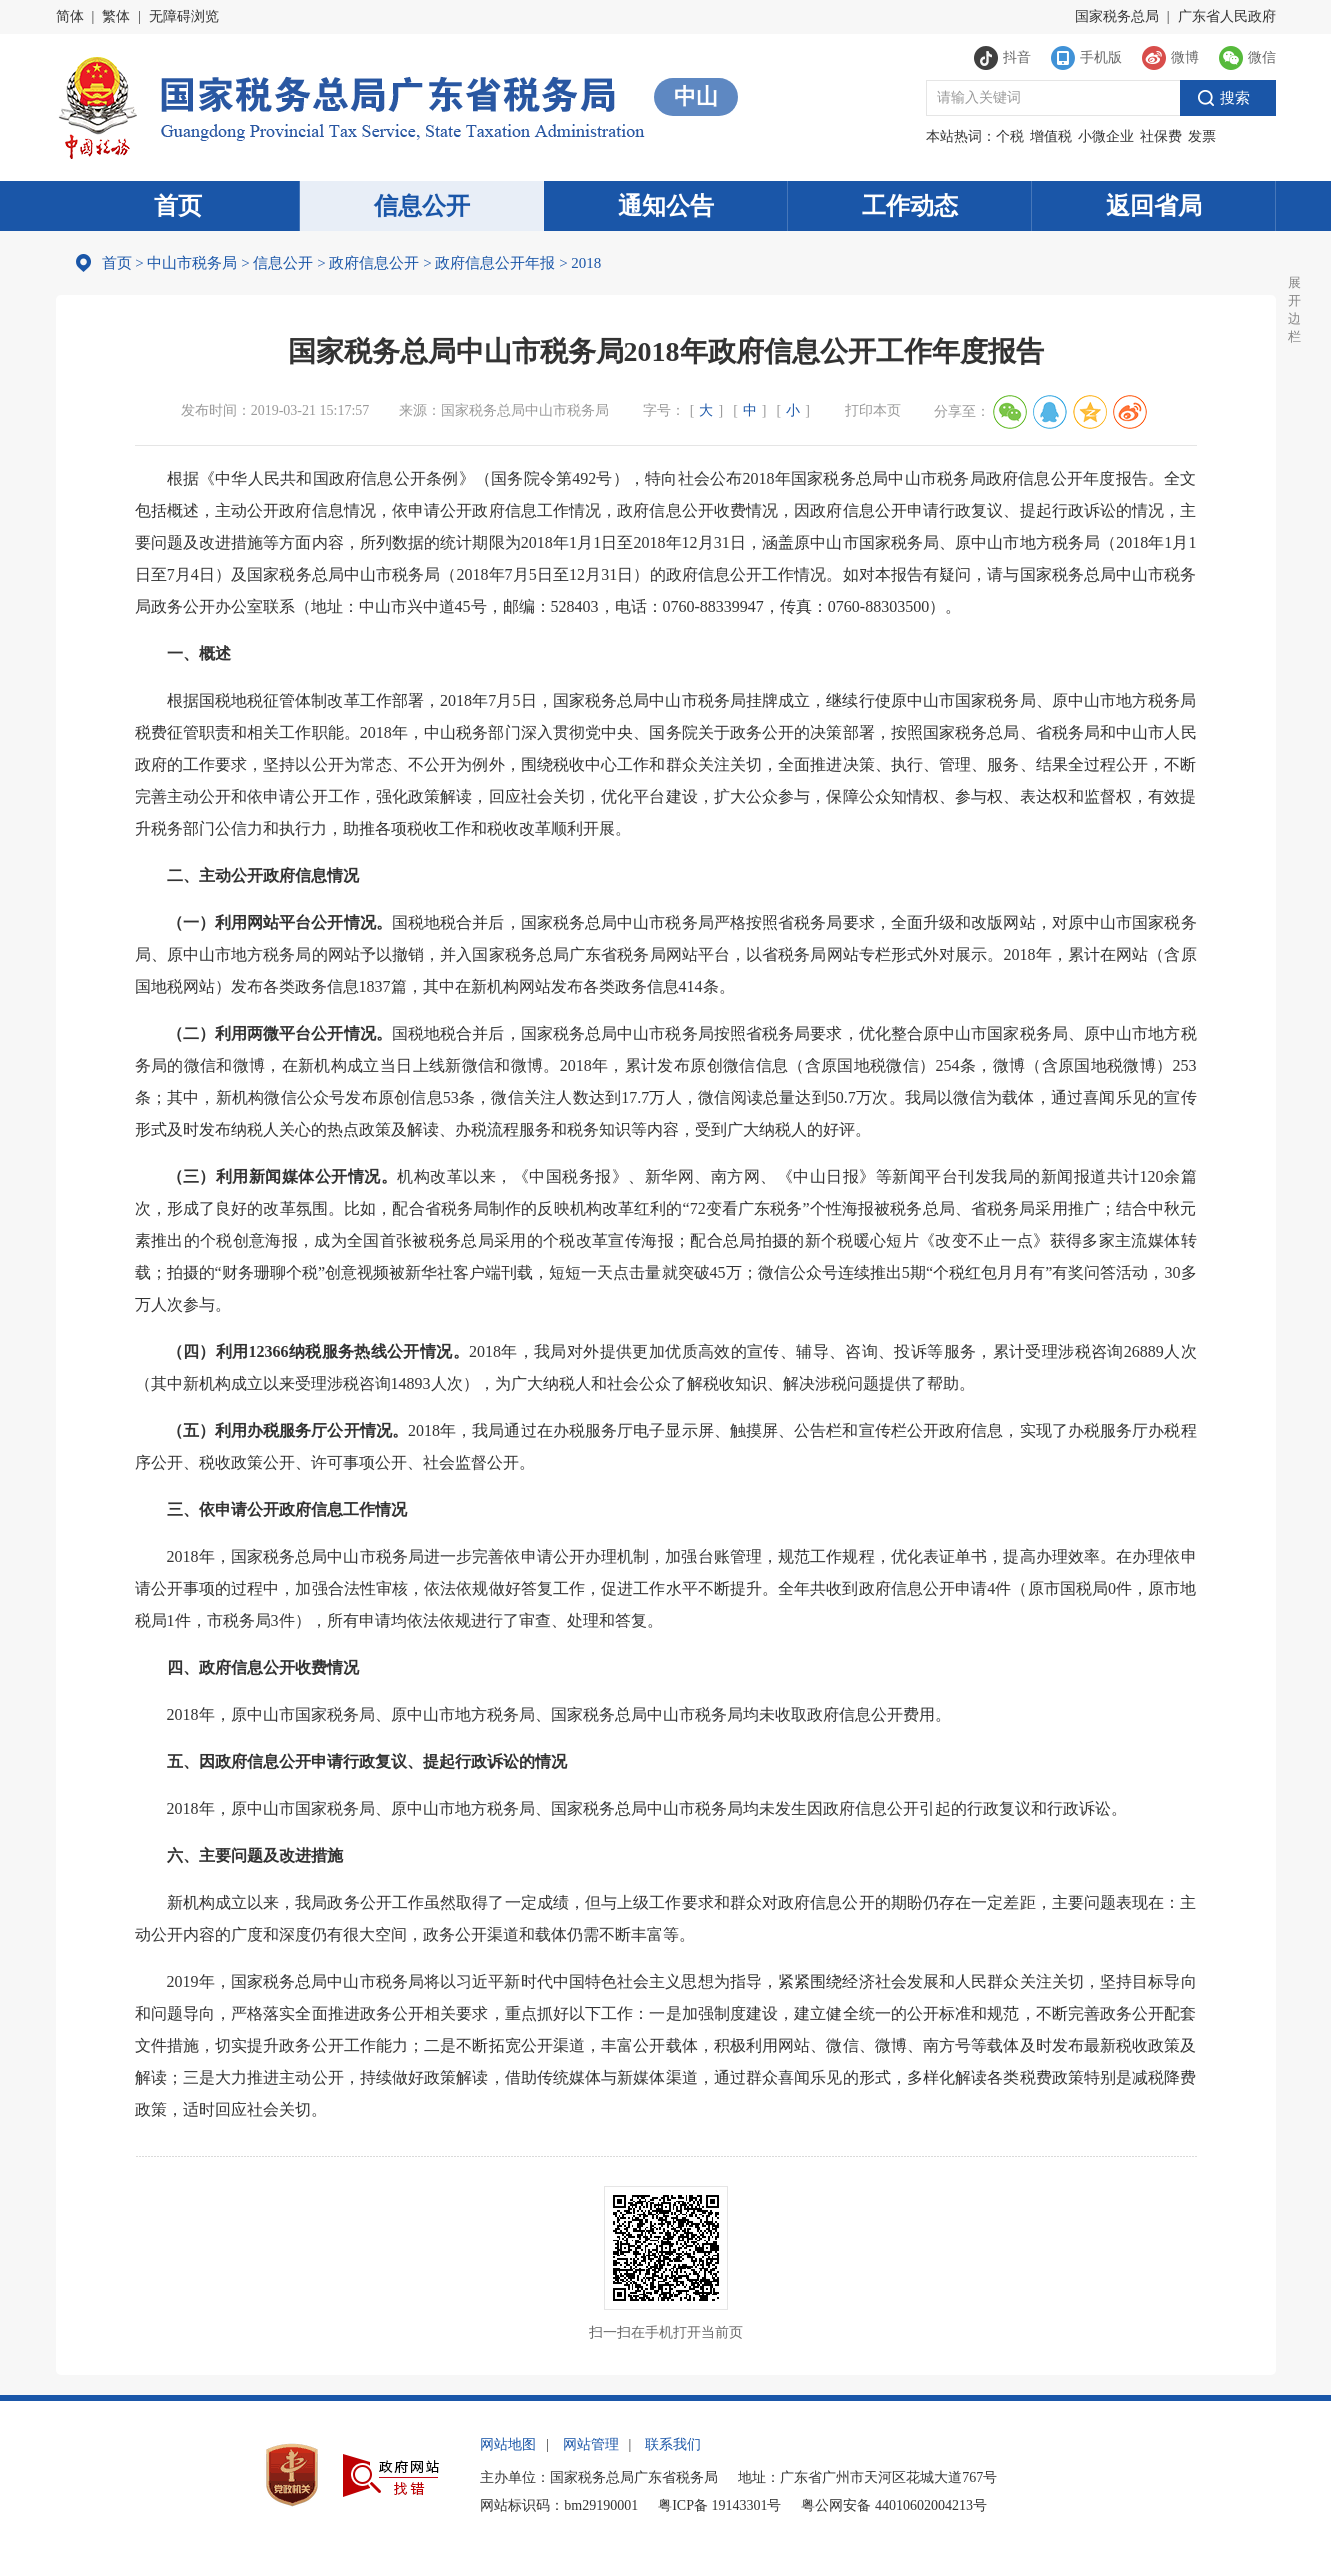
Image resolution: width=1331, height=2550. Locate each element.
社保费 (1161, 136)
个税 (1010, 136)
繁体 (116, 16)
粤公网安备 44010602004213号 (894, 2505)
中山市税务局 (192, 263)
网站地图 (508, 2444)
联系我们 (673, 2444)
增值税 (1051, 136)
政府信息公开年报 (495, 263)
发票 (1202, 136)
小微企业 (1106, 136)
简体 (70, 16)
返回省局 (1154, 206)
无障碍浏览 (184, 16)
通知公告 (666, 206)
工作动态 (910, 206)
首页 (178, 206)
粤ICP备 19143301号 (719, 2505)
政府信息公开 (374, 263)
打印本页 (873, 410)
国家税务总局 (1117, 16)
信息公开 (422, 206)
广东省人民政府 (1227, 16)
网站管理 (591, 2444)
